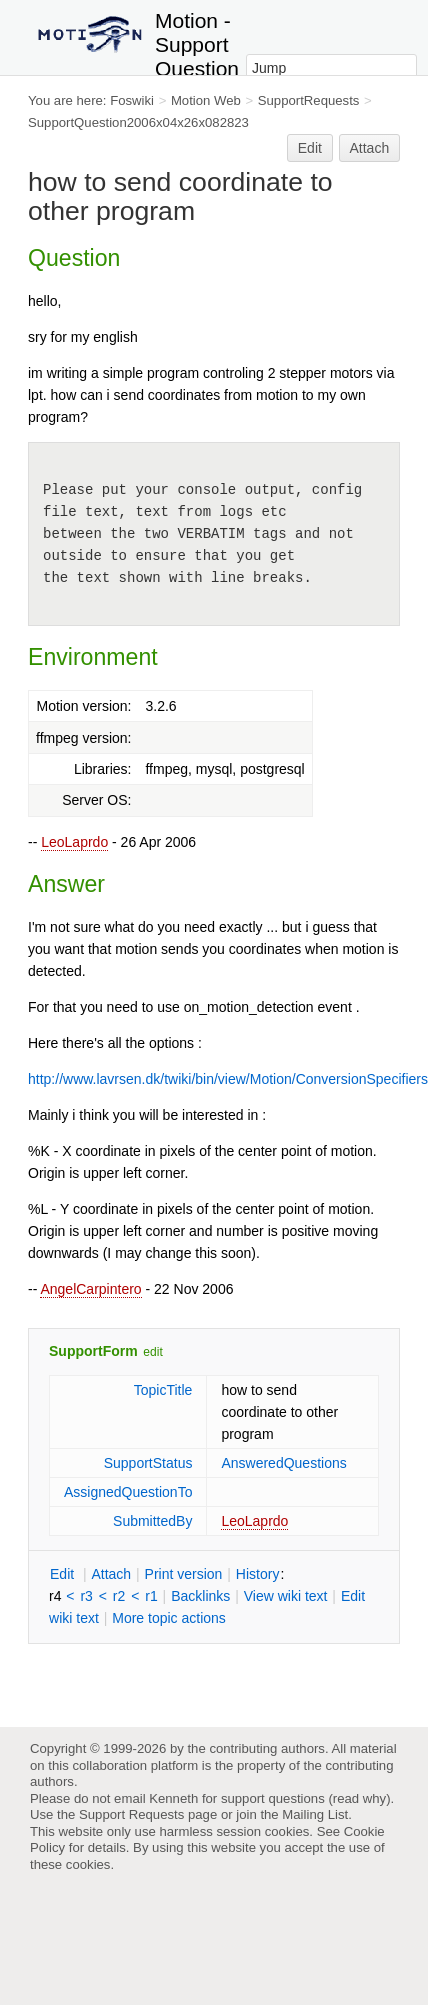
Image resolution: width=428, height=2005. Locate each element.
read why (359, 1798)
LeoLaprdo (74, 842)
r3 (86, 1596)
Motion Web (206, 100)
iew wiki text (286, 1596)
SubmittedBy (152, 1521)
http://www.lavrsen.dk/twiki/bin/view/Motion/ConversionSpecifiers (228, 1079)
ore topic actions (169, 1618)
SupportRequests (309, 100)
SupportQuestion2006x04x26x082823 (138, 122)
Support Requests (131, 1814)
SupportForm (93, 1351)
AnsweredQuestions (283, 1463)
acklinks (200, 1596)
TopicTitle (163, 1390)
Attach (370, 148)
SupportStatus (148, 1463)
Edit (310, 148)
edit (152, 1352)
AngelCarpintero (90, 1289)
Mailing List (315, 1814)
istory (258, 1574)
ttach (111, 1574)
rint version (184, 1574)
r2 (119, 1596)
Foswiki (132, 100)
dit (64, 1574)
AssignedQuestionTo (128, 1492)
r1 (151, 1596)
